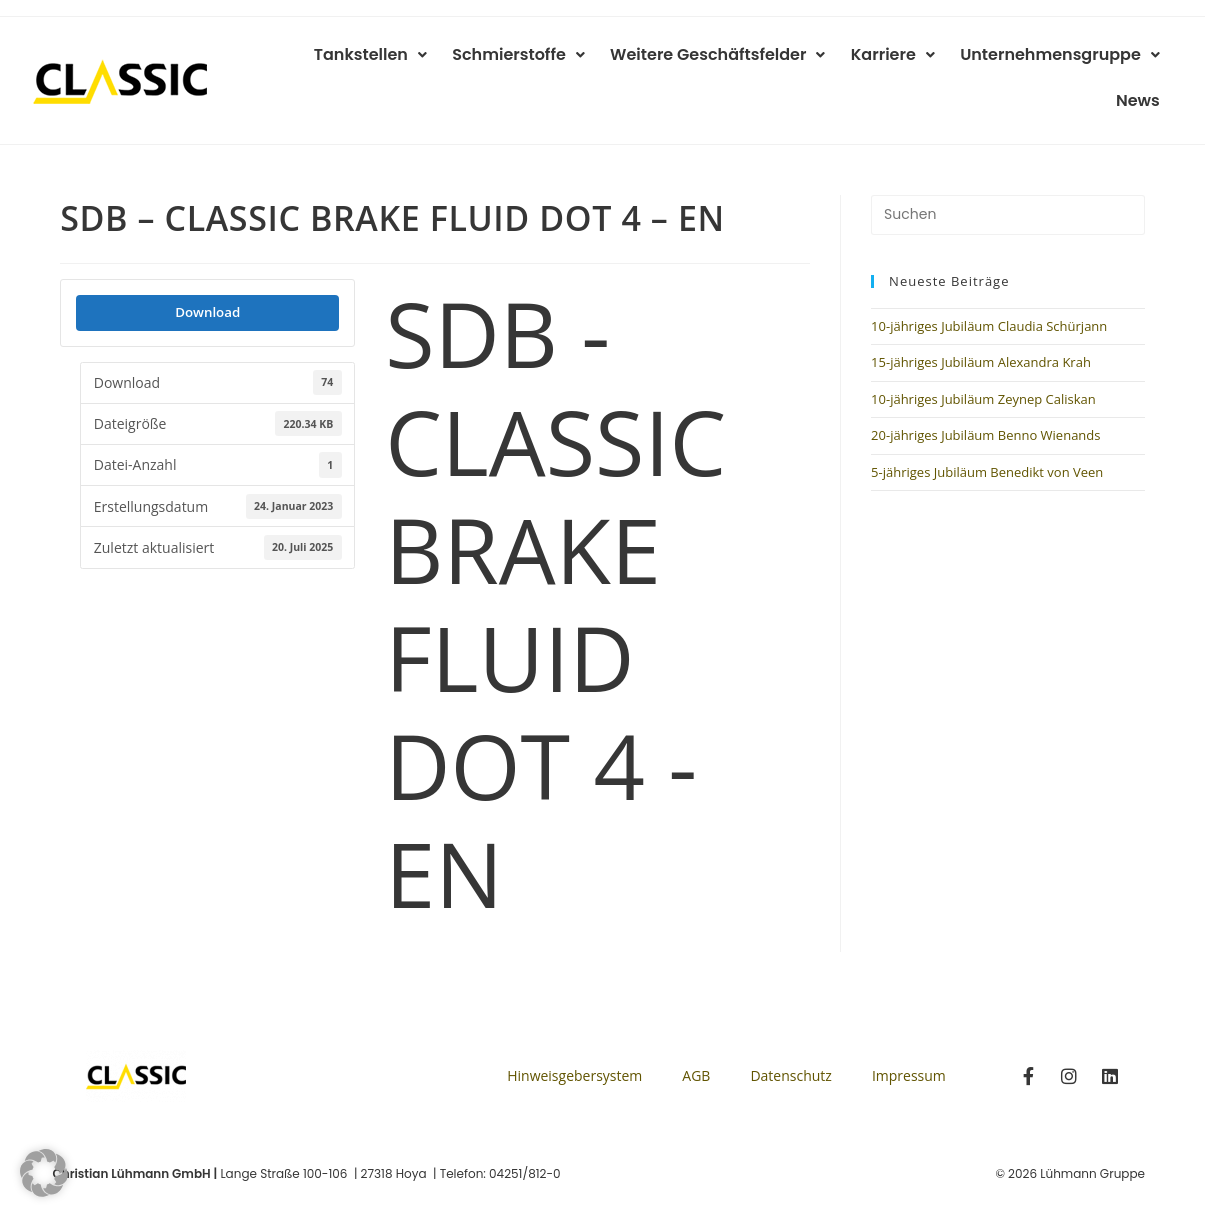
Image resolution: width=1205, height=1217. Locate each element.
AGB (696, 1040)
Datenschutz (790, 1040)
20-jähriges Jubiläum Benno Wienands (985, 400)
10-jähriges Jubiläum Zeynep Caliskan (983, 364)
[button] (44, 1173)
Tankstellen (330, 60)
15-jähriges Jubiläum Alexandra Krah (981, 327)
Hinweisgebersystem (574, 1040)
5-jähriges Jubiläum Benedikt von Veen (987, 437)
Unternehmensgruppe (999, 60)
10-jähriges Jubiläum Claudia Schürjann (989, 291)
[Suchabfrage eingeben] (1008, 180)
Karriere (837, 60)
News (1141, 60)
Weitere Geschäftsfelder (667, 60)
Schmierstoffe (473, 60)
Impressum (909, 1040)
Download (207, 277)
